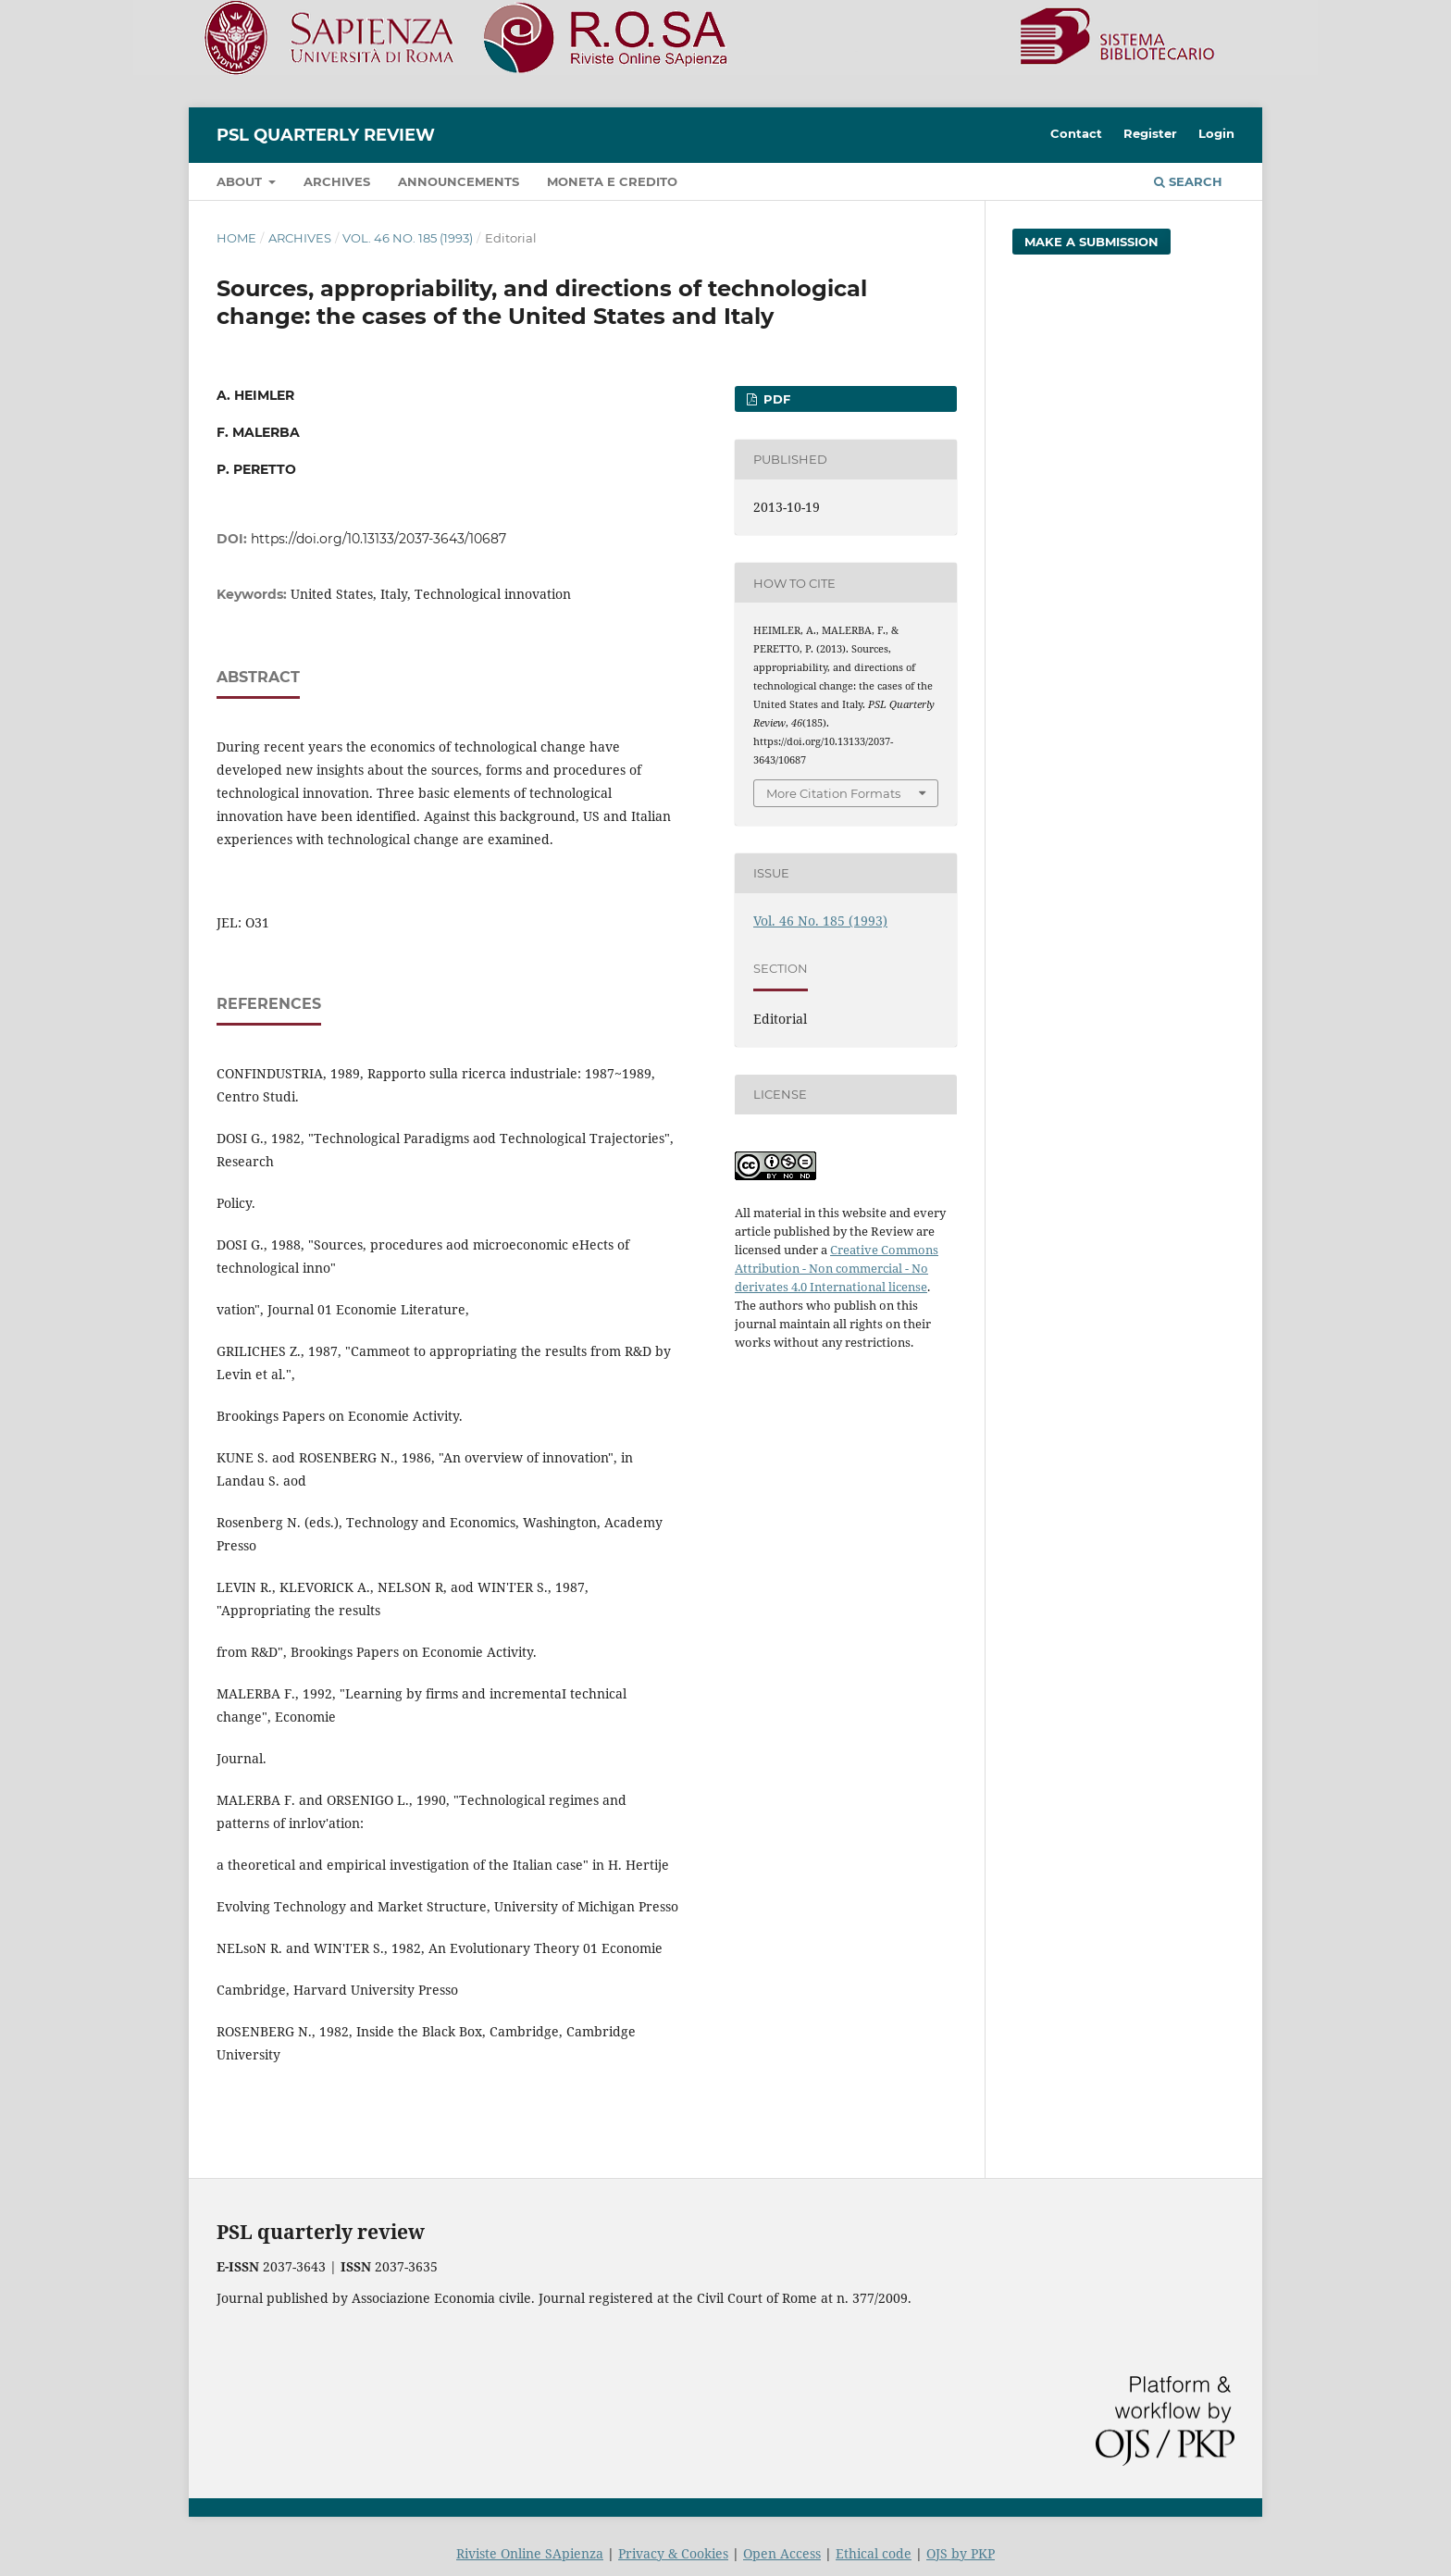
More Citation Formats (833, 793)
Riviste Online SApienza (529, 2553)
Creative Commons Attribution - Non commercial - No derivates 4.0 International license (836, 1268)
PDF (775, 399)
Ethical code (874, 2553)
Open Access (782, 2553)
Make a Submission (1091, 241)
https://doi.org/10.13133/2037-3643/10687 (378, 538)
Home (236, 237)
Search (1188, 181)
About (241, 181)
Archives (337, 181)
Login (1216, 133)
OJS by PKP (960, 2553)
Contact (1076, 133)
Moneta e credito (612, 181)
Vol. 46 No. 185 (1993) (407, 237)
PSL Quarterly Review (326, 135)
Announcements (458, 181)
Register (1150, 133)
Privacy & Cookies (673, 2553)
